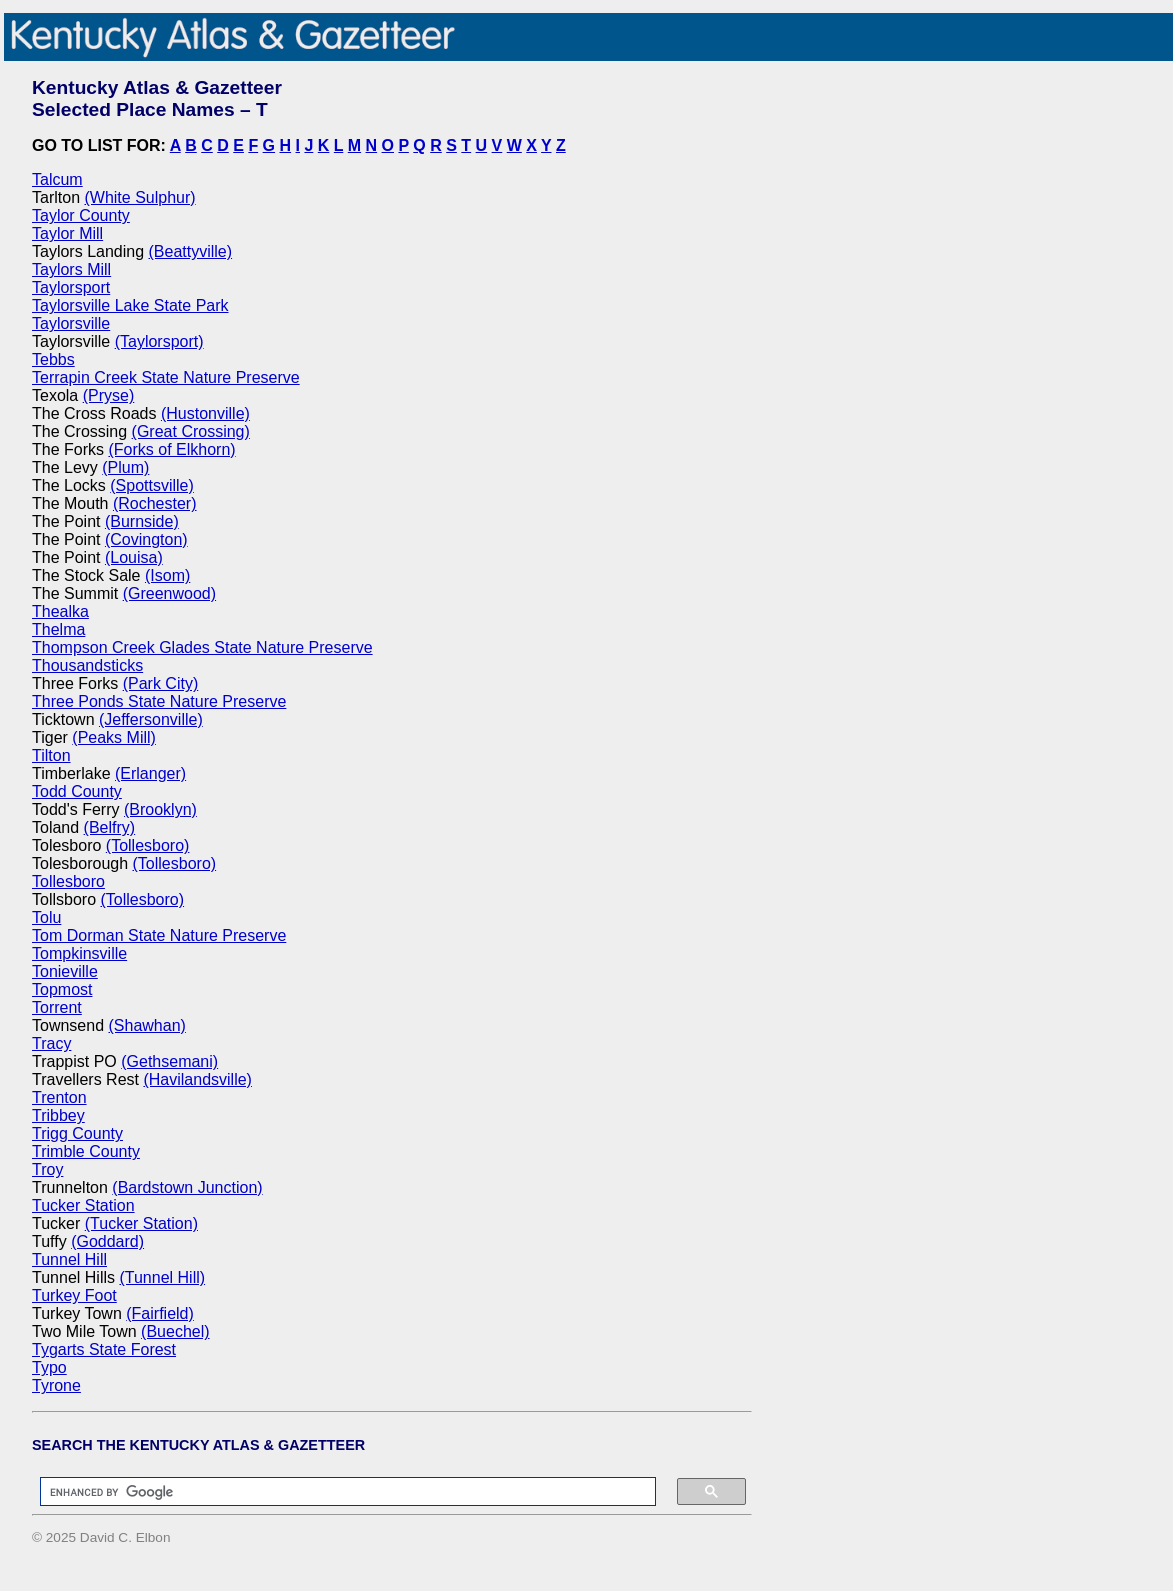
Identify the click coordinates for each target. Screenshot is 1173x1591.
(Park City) (161, 683)
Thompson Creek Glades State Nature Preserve (202, 647)
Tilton (51, 755)
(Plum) (125, 467)
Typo (49, 1367)
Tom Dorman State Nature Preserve (159, 935)
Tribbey (58, 1115)
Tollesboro (68, 881)
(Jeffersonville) (151, 719)
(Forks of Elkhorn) (171, 449)
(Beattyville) (191, 251)
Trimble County (86, 1151)
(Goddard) (107, 1241)
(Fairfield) (160, 1313)
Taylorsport (71, 287)
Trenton (59, 1097)
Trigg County (77, 1133)
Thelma (58, 629)
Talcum (57, 179)
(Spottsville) (152, 485)
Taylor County (81, 215)
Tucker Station (83, 1205)
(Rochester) (155, 503)
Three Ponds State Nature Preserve (159, 701)
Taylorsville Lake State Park (130, 305)
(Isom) (167, 575)
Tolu (46, 917)
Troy (47, 1169)
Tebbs (53, 359)
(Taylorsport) (159, 341)
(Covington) (146, 539)
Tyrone (56, 1385)
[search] (338, 1492)
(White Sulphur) (139, 197)
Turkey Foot (74, 1295)
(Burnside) (142, 521)
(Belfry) (110, 827)
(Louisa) (134, 557)
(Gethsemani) (169, 1061)
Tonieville (65, 971)
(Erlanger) (150, 773)
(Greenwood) (169, 593)
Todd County (77, 791)
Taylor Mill (67, 233)
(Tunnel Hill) (162, 1277)
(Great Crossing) (191, 431)
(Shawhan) (147, 1025)
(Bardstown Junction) (187, 1187)
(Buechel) (175, 1331)
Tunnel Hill (69, 1259)
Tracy (51, 1043)
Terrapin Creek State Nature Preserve (166, 377)
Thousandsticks (87, 665)
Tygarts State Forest (104, 1349)
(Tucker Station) (141, 1223)
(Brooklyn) (160, 809)
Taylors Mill (71, 269)
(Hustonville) (205, 413)
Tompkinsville (79, 953)
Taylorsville (71, 323)
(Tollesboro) (148, 845)
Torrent (57, 1007)
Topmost (62, 989)
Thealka (60, 611)
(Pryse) (109, 395)
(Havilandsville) (197, 1079)
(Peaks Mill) (114, 737)
